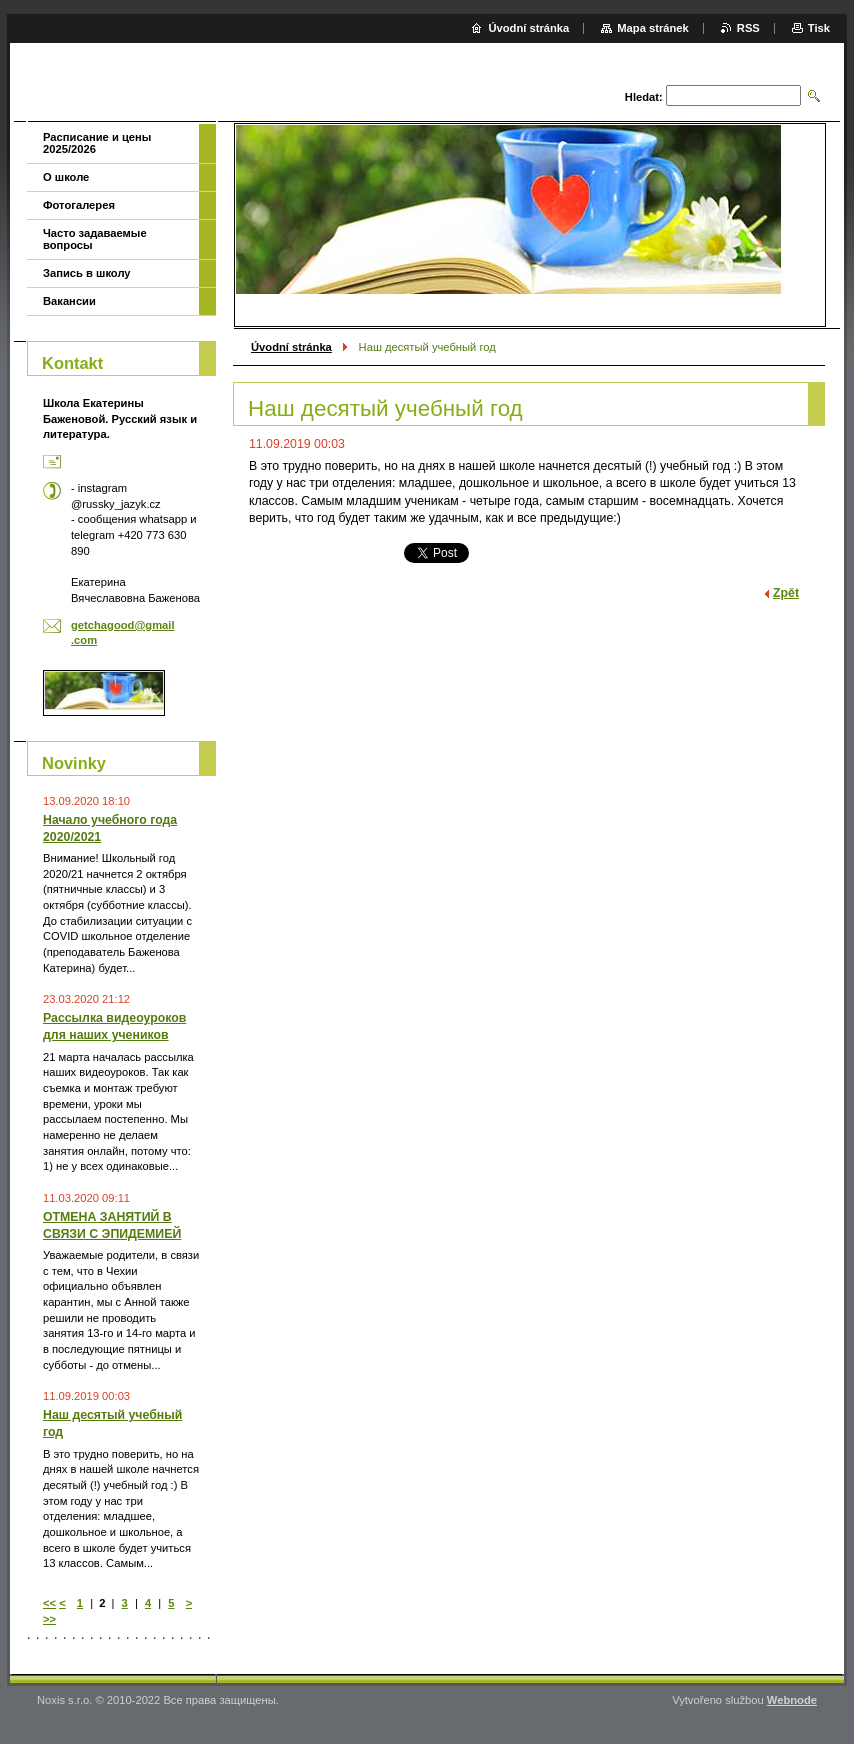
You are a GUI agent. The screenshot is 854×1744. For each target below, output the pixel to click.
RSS (748, 28)
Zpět (786, 593)
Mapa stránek (653, 28)
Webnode (792, 1700)
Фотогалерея (79, 205)
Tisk (819, 28)
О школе (66, 177)
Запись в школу (87, 273)
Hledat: (644, 97)
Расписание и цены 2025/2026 (97, 143)
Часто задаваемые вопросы (95, 239)
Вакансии (69, 301)
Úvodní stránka (291, 347)
